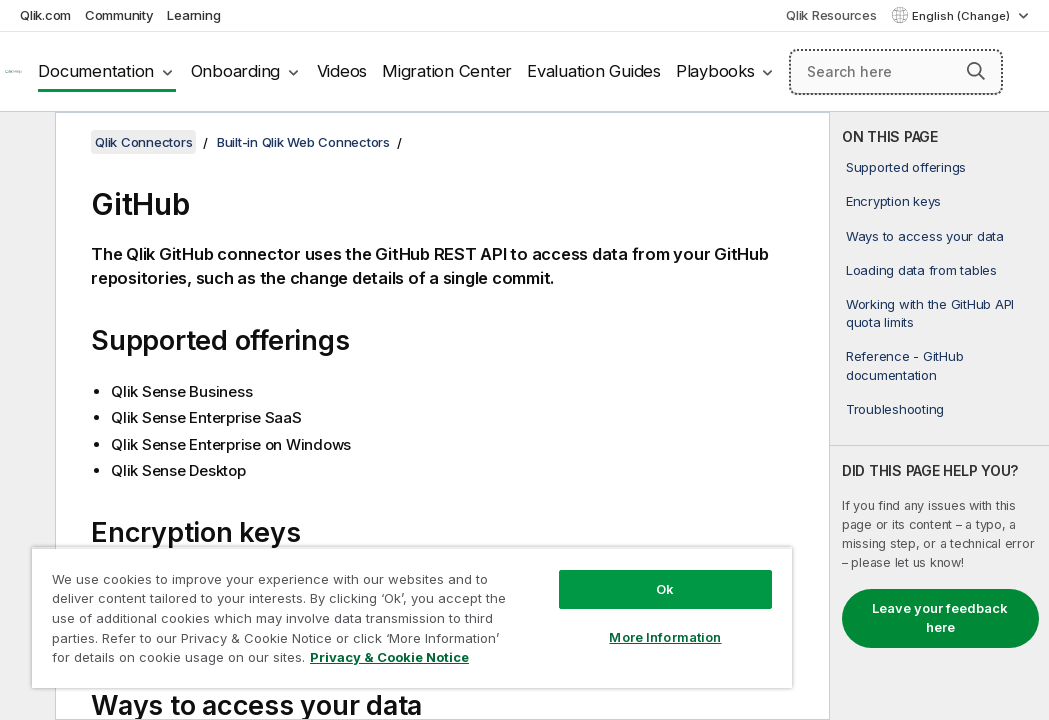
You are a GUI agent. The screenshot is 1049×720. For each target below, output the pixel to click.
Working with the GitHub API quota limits (930, 313)
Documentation (96, 71)
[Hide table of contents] (25, 143)
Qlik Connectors (143, 142)
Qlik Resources (831, 15)
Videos (342, 71)
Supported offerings (906, 167)
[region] (336, 600)
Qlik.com (45, 15)
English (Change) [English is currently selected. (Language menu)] (962, 16)
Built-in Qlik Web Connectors (303, 142)
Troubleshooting (895, 409)
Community (119, 15)
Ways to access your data (925, 236)
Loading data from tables (921, 270)
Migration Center (447, 71)
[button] (976, 71)
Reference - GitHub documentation (905, 365)
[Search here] (896, 72)
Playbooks (715, 71)
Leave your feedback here (940, 618)
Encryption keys (893, 201)
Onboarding (236, 71)
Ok (537, 554)
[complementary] (939, 416)
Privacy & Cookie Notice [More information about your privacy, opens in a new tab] (168, 661)
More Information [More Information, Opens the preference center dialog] (537, 602)
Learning (193, 15)
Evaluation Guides (594, 71)
